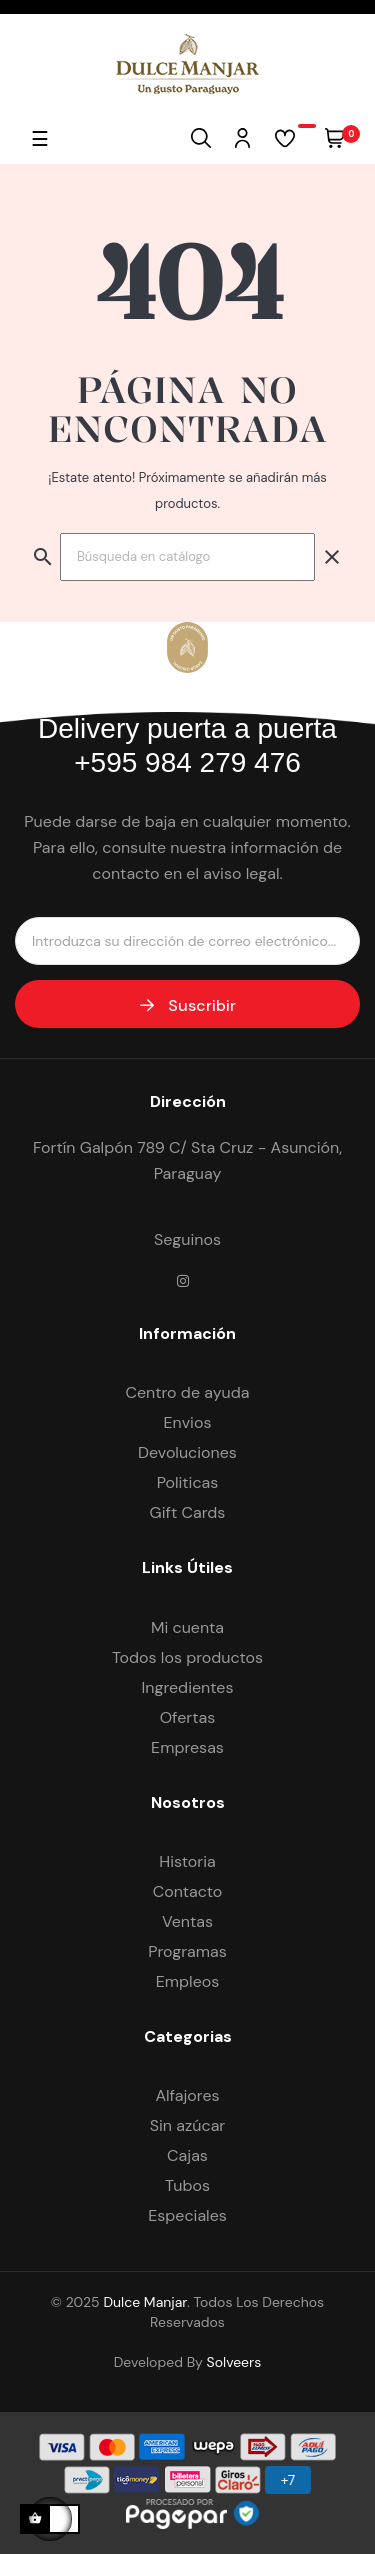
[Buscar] (187, 557)
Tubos (187, 2185)
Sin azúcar (188, 2125)
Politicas (188, 1482)
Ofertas (188, 1717)
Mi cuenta (187, 1627)
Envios (188, 1422)
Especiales (187, 2215)
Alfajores (187, 2095)
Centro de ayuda (187, 1392)
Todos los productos (187, 1657)
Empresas (187, 1747)
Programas (187, 1951)
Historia (187, 1861)
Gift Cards (188, 1512)
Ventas (187, 1921)
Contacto (188, 1891)
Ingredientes (188, 1687)
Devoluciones (187, 1452)
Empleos (188, 1981)
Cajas (187, 2155)
